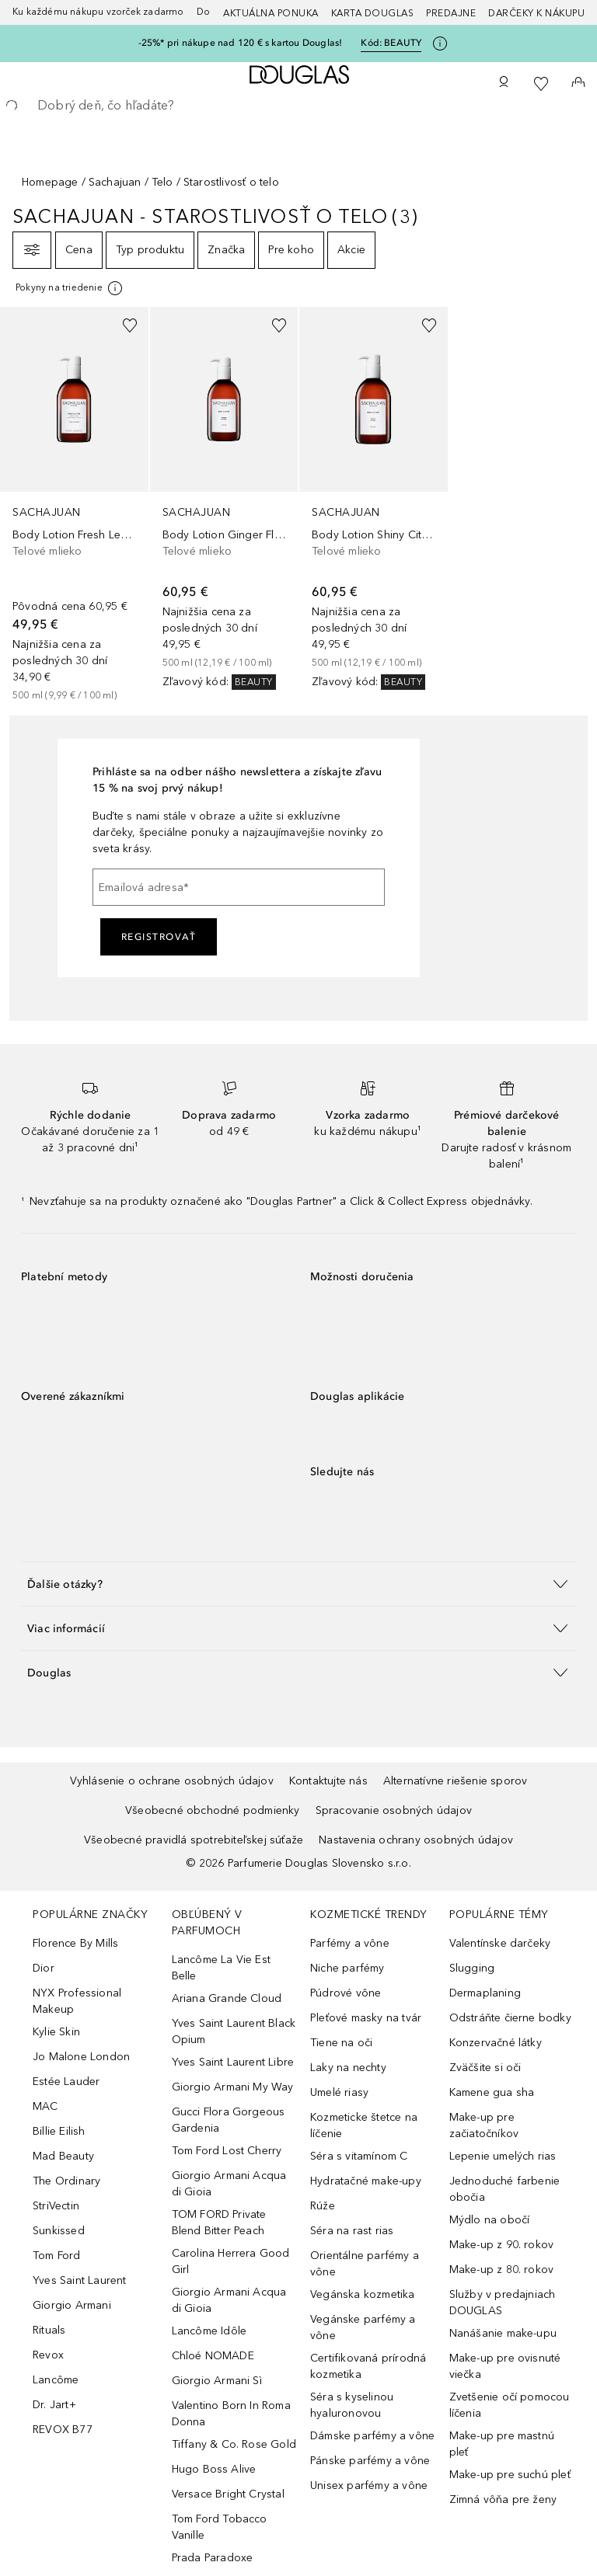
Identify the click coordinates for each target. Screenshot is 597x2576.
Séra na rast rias (351, 2230)
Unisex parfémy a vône (369, 2485)
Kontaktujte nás (328, 1781)
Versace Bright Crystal (228, 2494)
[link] (74, 505)
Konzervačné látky (495, 2042)
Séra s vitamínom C (359, 2156)
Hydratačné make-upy (365, 2181)
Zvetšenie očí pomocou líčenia (509, 2405)
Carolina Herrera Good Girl (231, 2261)
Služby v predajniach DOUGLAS (502, 2302)
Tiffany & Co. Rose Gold (234, 2444)
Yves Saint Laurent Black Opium (234, 2031)
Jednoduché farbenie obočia (504, 2189)
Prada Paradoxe (212, 2557)
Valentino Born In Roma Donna (231, 2413)
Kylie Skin (56, 2031)
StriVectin (56, 2205)
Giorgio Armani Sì (217, 2380)
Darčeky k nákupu (536, 13)
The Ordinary (66, 2181)
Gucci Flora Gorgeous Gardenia (228, 2120)
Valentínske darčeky (500, 1943)
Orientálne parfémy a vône (364, 2263)
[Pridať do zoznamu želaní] (129, 325)
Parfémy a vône (349, 1943)
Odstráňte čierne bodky (510, 2017)
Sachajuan (115, 182)
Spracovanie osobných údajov (394, 1810)
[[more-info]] (70, 288)
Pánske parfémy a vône (370, 2460)
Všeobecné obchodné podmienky (212, 1810)
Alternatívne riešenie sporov (455, 1781)
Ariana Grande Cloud (227, 1998)
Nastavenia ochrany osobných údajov (416, 1840)
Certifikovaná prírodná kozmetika (368, 2366)
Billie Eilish (59, 2131)
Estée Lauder (66, 2081)
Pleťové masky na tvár (365, 2017)
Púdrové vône (345, 1993)
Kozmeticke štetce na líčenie (363, 2125)
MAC (45, 2106)
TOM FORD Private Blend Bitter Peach (219, 2222)
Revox (48, 2355)
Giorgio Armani (72, 2305)
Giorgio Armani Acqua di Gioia (229, 2183)
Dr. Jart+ (54, 2404)
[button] (298, 1583)
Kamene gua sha (492, 2092)
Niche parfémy (347, 1968)
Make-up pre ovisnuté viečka (505, 2366)
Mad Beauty (63, 2156)
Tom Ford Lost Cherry (227, 2150)
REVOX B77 (63, 2429)
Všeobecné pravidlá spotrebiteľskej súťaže (193, 1840)
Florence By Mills (75, 1943)
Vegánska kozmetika (362, 2294)
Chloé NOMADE (213, 2355)
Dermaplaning (485, 1993)
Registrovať (159, 936)
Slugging (472, 1968)
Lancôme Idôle (209, 2331)
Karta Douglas (372, 13)
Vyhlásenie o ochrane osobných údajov (172, 1781)
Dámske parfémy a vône (372, 2435)
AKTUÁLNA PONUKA (271, 13)
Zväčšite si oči (485, 2067)
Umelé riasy (339, 2092)
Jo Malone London (81, 2056)
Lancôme (56, 2379)
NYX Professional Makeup (77, 2001)
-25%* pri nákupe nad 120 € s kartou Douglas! (240, 42)
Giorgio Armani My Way (233, 2087)
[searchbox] (298, 106)
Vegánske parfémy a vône (363, 2327)
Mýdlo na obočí (489, 2219)
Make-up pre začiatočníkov (484, 2125)
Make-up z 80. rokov (501, 2269)
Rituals (49, 2330)
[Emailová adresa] (239, 887)
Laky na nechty (348, 2067)
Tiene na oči (341, 2042)
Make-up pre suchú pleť (510, 2474)
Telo (162, 182)
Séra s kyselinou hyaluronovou (351, 2405)
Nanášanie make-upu (503, 2333)
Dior (43, 1968)
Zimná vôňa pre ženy (503, 2499)
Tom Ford (57, 2255)
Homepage (50, 182)
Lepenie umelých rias (503, 2156)
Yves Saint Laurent (80, 2280)
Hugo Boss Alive (214, 2469)
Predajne (451, 13)
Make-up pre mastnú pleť (502, 2444)
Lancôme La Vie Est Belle (221, 1967)
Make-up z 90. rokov (501, 2244)
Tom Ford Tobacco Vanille (219, 2527)
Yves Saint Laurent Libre (233, 2062)
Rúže (322, 2205)
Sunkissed (59, 2230)
